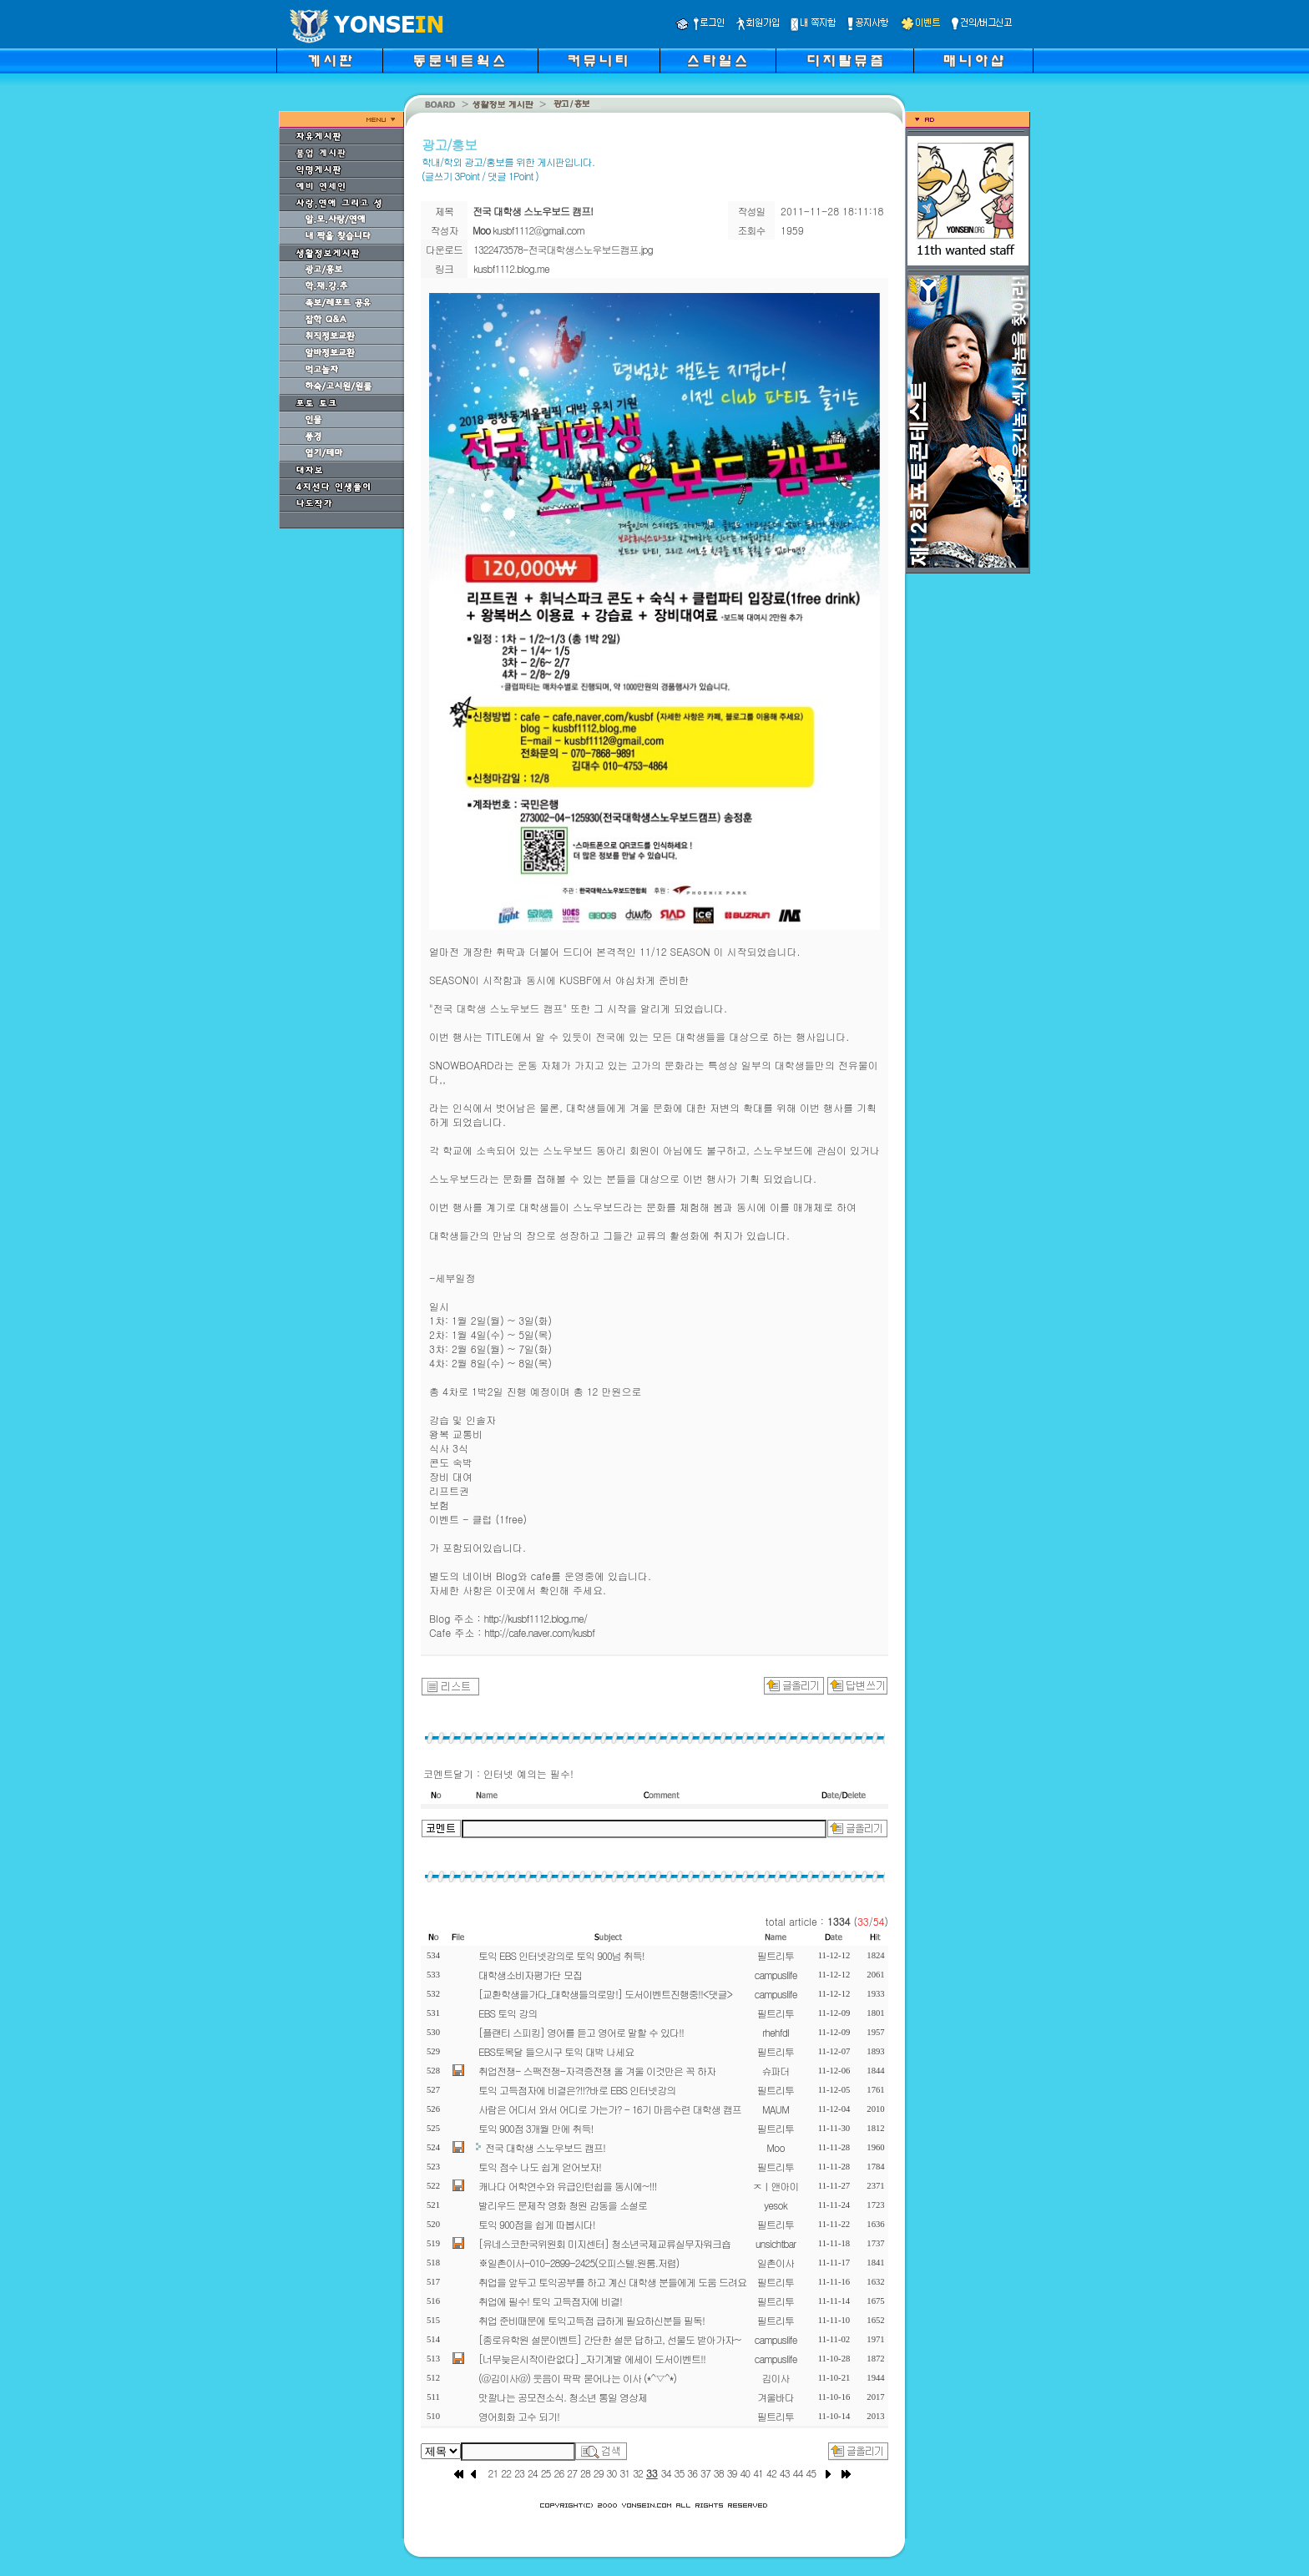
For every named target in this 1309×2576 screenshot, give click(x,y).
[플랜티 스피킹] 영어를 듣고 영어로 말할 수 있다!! (581, 2032)
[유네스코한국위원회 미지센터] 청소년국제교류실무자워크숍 (604, 2243)
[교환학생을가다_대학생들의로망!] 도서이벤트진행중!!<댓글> (605, 1994)
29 (599, 2473)
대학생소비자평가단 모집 (530, 1974)
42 (771, 2473)
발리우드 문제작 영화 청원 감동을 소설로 (562, 2205)
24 (533, 2473)
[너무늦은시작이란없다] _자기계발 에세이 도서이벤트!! (591, 2358)
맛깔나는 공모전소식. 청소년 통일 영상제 (562, 2397)
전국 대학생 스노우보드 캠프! (545, 2147)
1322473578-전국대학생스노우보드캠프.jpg (563, 249)
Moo (775, 2147)
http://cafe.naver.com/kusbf (539, 1632)
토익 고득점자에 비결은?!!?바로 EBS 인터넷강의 (576, 2090)
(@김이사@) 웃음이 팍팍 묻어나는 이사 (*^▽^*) (577, 2378)
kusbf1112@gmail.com (538, 230)
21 (493, 2473)
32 (638, 2473)
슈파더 (776, 2070)
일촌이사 (775, 2262)
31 (624, 2473)
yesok (775, 2205)
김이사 (776, 2378)
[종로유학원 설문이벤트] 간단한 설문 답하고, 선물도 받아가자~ (609, 2339)
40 (745, 2473)
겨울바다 (775, 2397)
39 (732, 2473)
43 (785, 2473)
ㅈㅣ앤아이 (776, 2186)
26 (558, 2473)
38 (719, 2473)
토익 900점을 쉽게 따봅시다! (536, 2224)
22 (506, 2473)
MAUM (775, 2109)
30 (612, 2473)
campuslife (776, 1974)
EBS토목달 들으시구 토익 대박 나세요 (556, 2051)
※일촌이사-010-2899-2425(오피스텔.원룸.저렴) (578, 2262)
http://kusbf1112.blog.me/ (534, 1618)
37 (705, 2473)
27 (572, 2473)
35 (680, 2473)
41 (758, 2473)
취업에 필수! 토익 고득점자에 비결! (550, 2301)
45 (811, 2473)
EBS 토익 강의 (507, 2013)
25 (546, 2473)
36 (692, 2473)
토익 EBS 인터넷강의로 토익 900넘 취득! (561, 1955)
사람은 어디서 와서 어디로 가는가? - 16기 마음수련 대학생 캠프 (609, 2109)
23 (519, 2473)
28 (585, 2473)
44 (798, 2473)
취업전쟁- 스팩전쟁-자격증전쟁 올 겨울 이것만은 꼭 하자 (596, 2070)
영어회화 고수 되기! (518, 2416)
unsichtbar (776, 2243)
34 (666, 2473)
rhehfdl (775, 2032)
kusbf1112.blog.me (511, 268)
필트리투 (775, 1955)
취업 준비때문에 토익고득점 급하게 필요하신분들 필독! (591, 2320)
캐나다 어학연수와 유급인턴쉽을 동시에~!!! (567, 2186)
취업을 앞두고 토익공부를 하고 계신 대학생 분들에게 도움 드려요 (612, 2282)
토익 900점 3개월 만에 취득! (536, 2128)
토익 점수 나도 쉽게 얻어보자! (539, 2166)
